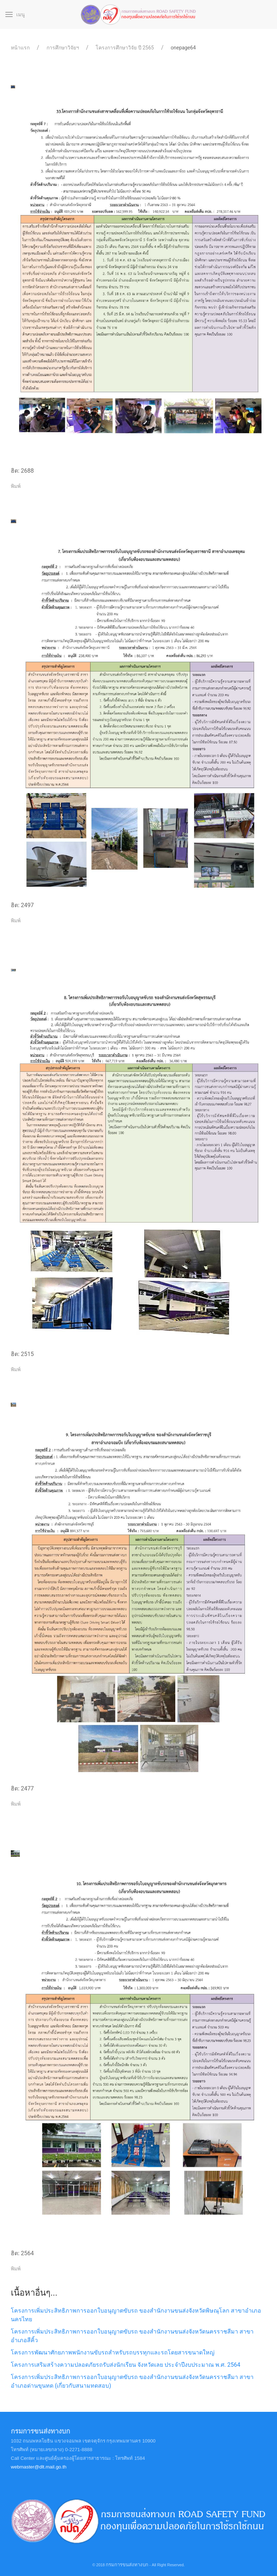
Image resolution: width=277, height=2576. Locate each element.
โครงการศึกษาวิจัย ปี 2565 (125, 48)
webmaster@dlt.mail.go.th (38, 2467)
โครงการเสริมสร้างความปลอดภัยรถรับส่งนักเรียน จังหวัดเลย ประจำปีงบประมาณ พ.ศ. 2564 (125, 2364)
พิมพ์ (16, 486)
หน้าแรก (20, 48)
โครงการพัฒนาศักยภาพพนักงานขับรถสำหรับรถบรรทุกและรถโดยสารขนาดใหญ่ (113, 2352)
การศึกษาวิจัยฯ (63, 48)
